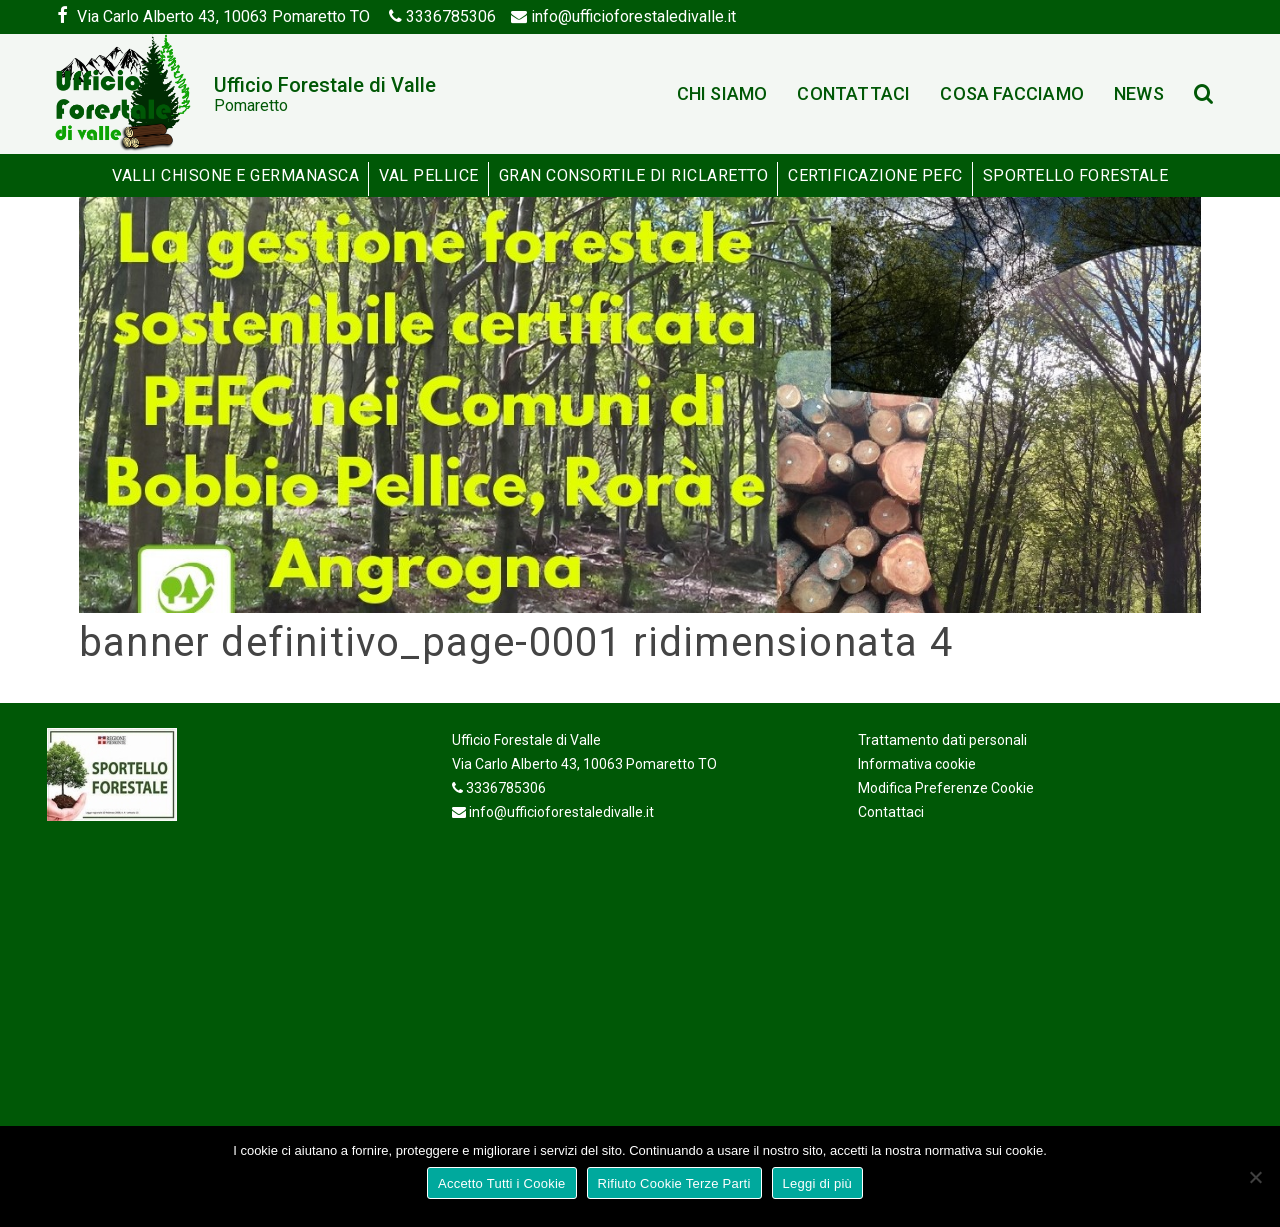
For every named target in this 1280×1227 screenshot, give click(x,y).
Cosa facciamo (1012, 93)
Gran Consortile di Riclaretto (634, 175)
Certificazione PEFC (875, 175)
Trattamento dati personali (942, 740)
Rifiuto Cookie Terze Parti (674, 1183)
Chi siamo (722, 93)
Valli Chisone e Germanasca (235, 175)
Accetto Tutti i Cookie (502, 1183)
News (1139, 93)
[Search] (1206, 94)
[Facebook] (62, 17)
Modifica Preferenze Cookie (946, 788)
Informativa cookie (917, 764)
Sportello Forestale (1076, 175)
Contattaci (853, 93)
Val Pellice (429, 175)
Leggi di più (818, 1183)
